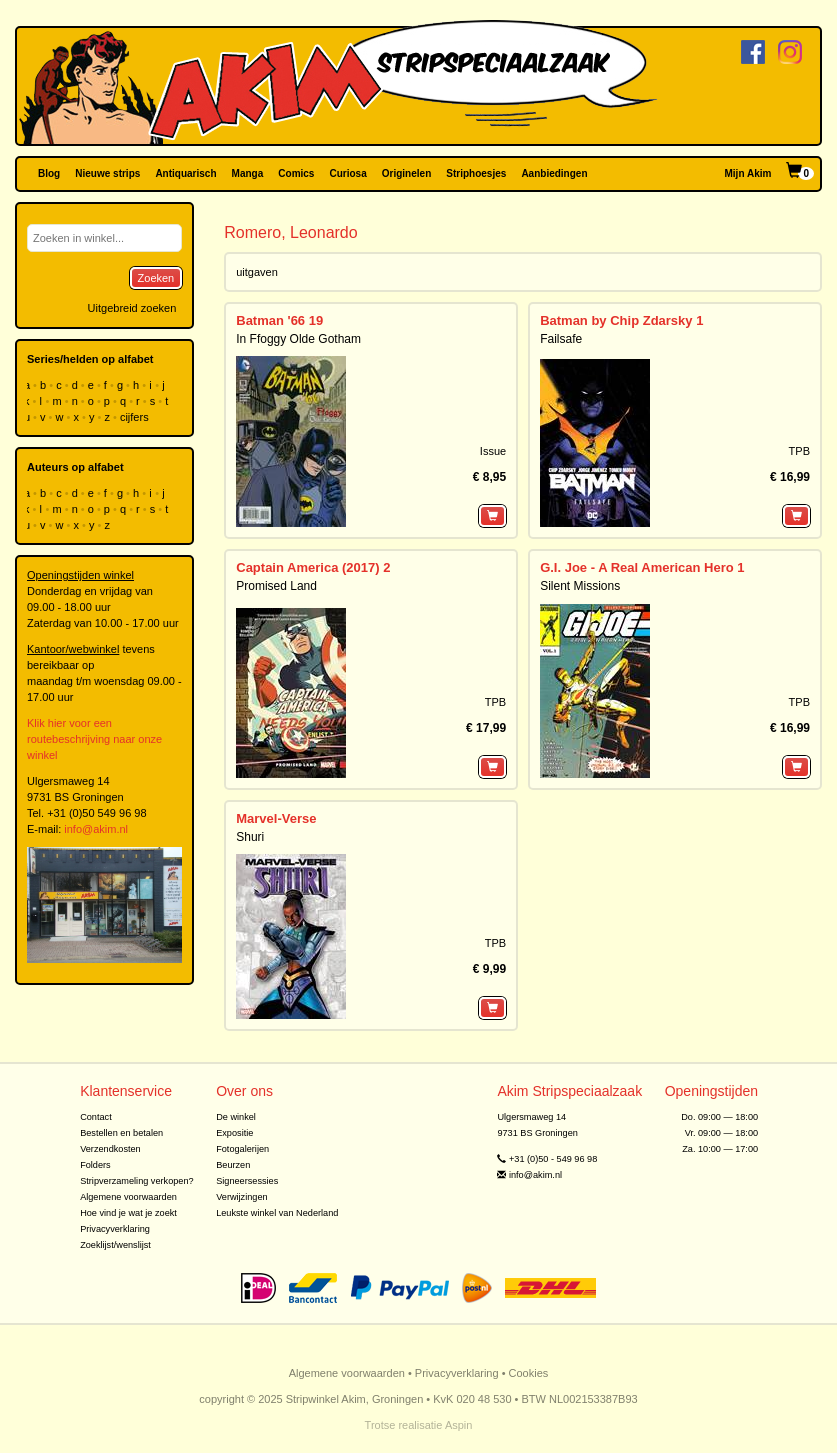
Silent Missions (580, 586)
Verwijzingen (241, 1197)
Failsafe (561, 339)
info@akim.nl (96, 829)
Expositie (234, 1133)
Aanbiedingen (554, 173)
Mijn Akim (748, 173)
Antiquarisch (185, 173)
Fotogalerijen (242, 1149)
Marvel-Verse (276, 818)
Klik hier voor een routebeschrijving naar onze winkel (94, 739)
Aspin (459, 1425)
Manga (248, 173)
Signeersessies (247, 1181)
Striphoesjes (476, 173)
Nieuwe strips (107, 173)
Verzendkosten (110, 1149)
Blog (49, 173)
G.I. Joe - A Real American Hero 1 (642, 567)
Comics (296, 173)
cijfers (136, 417)
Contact (96, 1117)
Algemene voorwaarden (128, 1197)
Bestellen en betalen (121, 1133)
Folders (95, 1165)
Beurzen (233, 1165)
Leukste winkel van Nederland (277, 1213)
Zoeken (156, 278)
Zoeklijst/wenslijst (115, 1245)
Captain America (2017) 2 (313, 567)
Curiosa (347, 173)
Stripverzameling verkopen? (137, 1181)
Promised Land (276, 586)
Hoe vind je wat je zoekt (128, 1213)
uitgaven (257, 272)
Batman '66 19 (279, 320)
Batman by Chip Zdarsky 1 (621, 320)
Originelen (406, 173)
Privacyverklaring (115, 1229)
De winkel (236, 1117)
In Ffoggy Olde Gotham (298, 339)
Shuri (250, 837)
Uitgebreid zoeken (132, 308)
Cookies (529, 1373)
